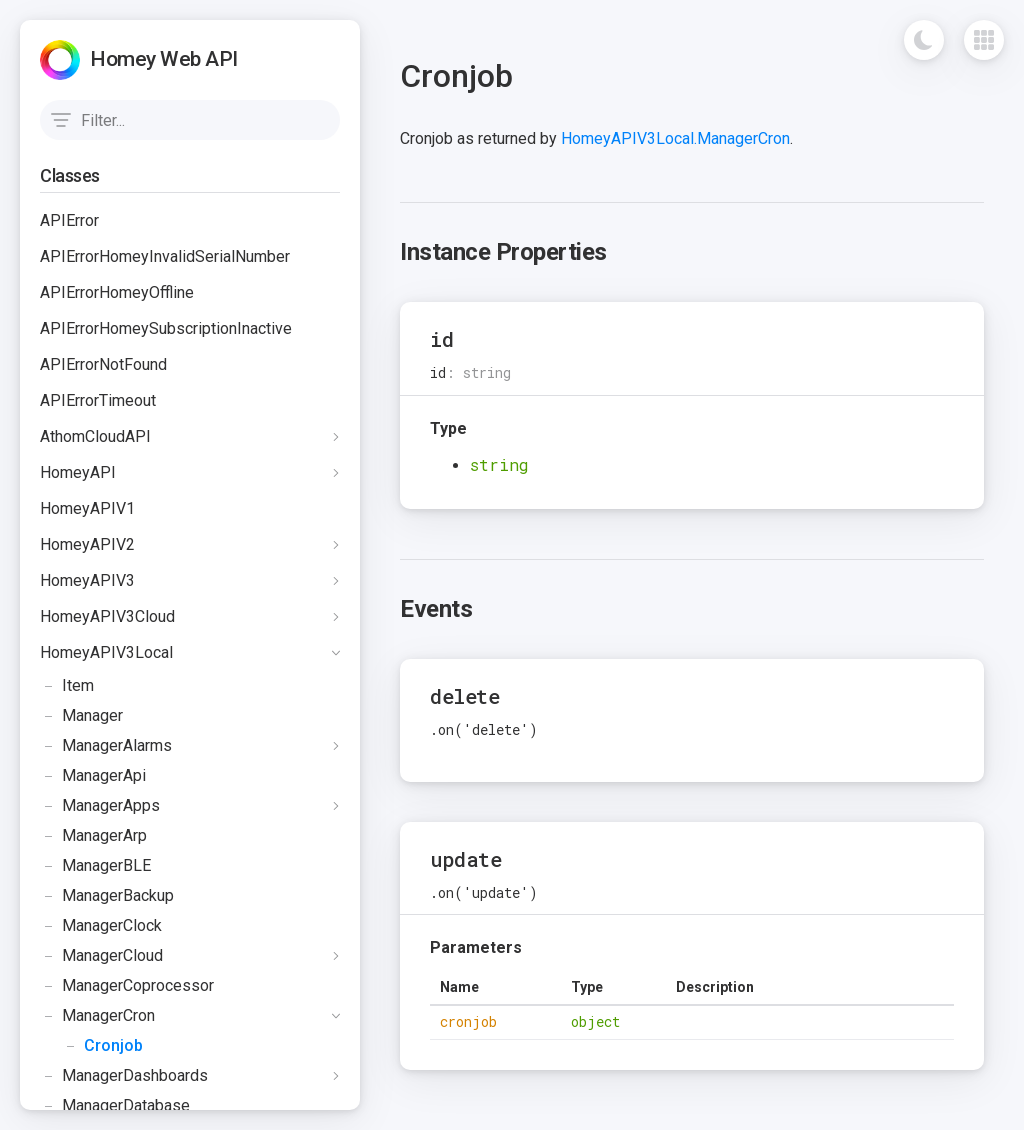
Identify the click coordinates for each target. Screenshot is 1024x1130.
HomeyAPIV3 (87, 580)
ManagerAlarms (106, 746)
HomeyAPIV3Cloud (107, 616)
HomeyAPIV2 (87, 544)
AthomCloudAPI (95, 436)
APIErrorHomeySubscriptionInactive (166, 328)
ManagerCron (97, 1016)
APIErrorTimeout (98, 400)
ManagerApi (93, 776)
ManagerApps (100, 806)
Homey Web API (164, 59)
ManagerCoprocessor (127, 986)
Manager (81, 716)
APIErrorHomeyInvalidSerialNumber (165, 256)
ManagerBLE (95, 866)
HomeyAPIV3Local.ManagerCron (675, 138)
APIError (69, 220)
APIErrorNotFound (103, 364)
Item (67, 686)
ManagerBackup (107, 896)
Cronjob (91, 1046)
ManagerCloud (101, 956)
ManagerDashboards (124, 1076)
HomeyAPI (78, 472)
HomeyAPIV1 (87, 508)
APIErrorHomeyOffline (117, 292)
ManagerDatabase (115, 1106)
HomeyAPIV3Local (106, 652)
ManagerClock (101, 926)
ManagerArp (93, 836)
